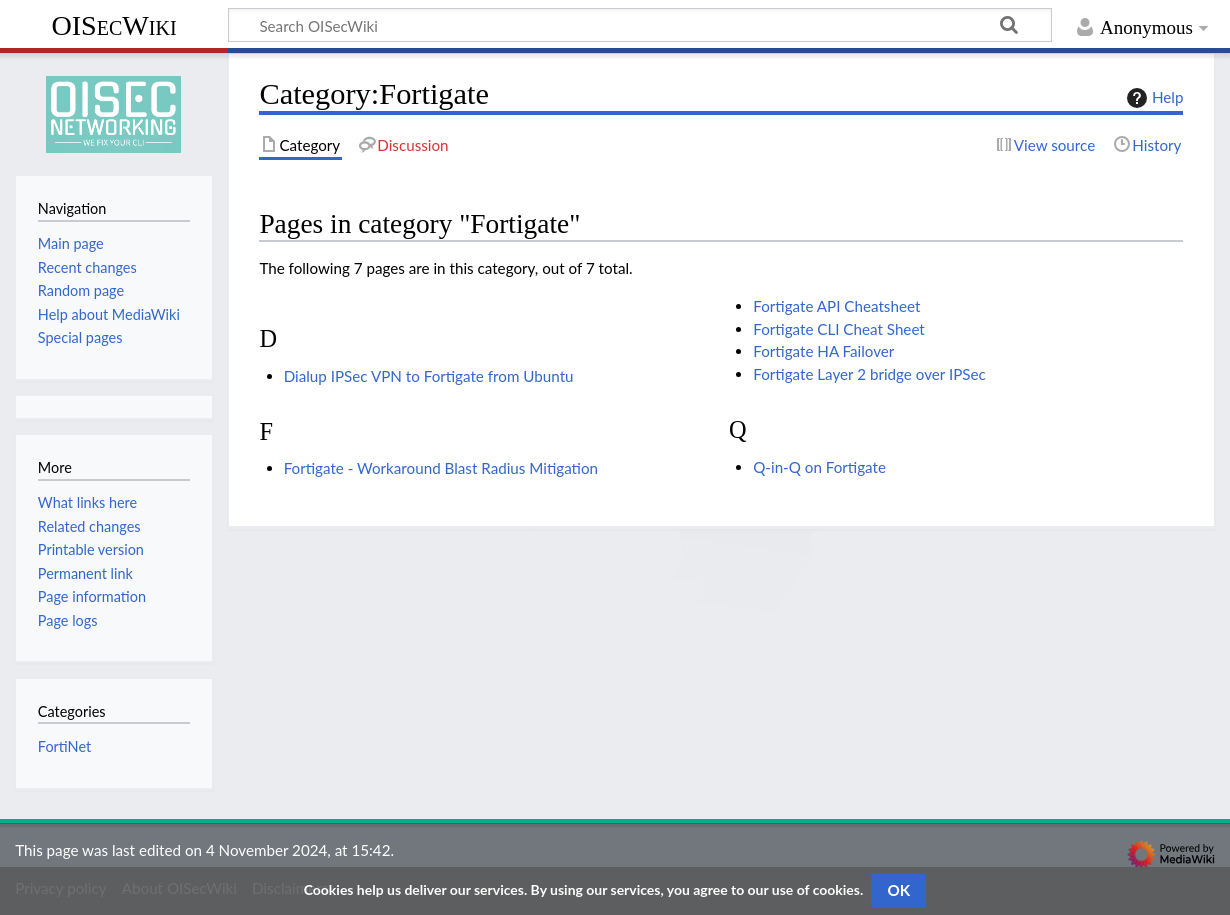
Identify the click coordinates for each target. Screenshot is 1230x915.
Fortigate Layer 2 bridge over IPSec (869, 374)
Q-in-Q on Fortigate (819, 467)
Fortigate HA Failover (823, 351)
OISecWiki (113, 25)
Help (1152, 98)
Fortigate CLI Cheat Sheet (839, 329)
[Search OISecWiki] (640, 25)
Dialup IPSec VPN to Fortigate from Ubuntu (429, 376)
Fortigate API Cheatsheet (836, 306)
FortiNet (64, 746)
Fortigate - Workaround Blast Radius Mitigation (441, 468)
